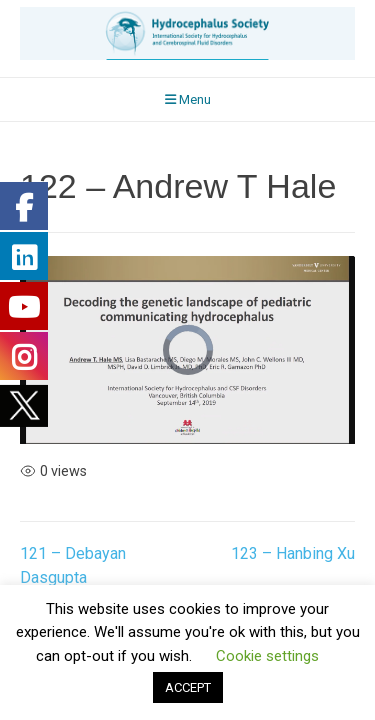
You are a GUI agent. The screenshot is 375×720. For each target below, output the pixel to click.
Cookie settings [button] (267, 656)
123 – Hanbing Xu (293, 553)
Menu (188, 99)
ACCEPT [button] (188, 687)
